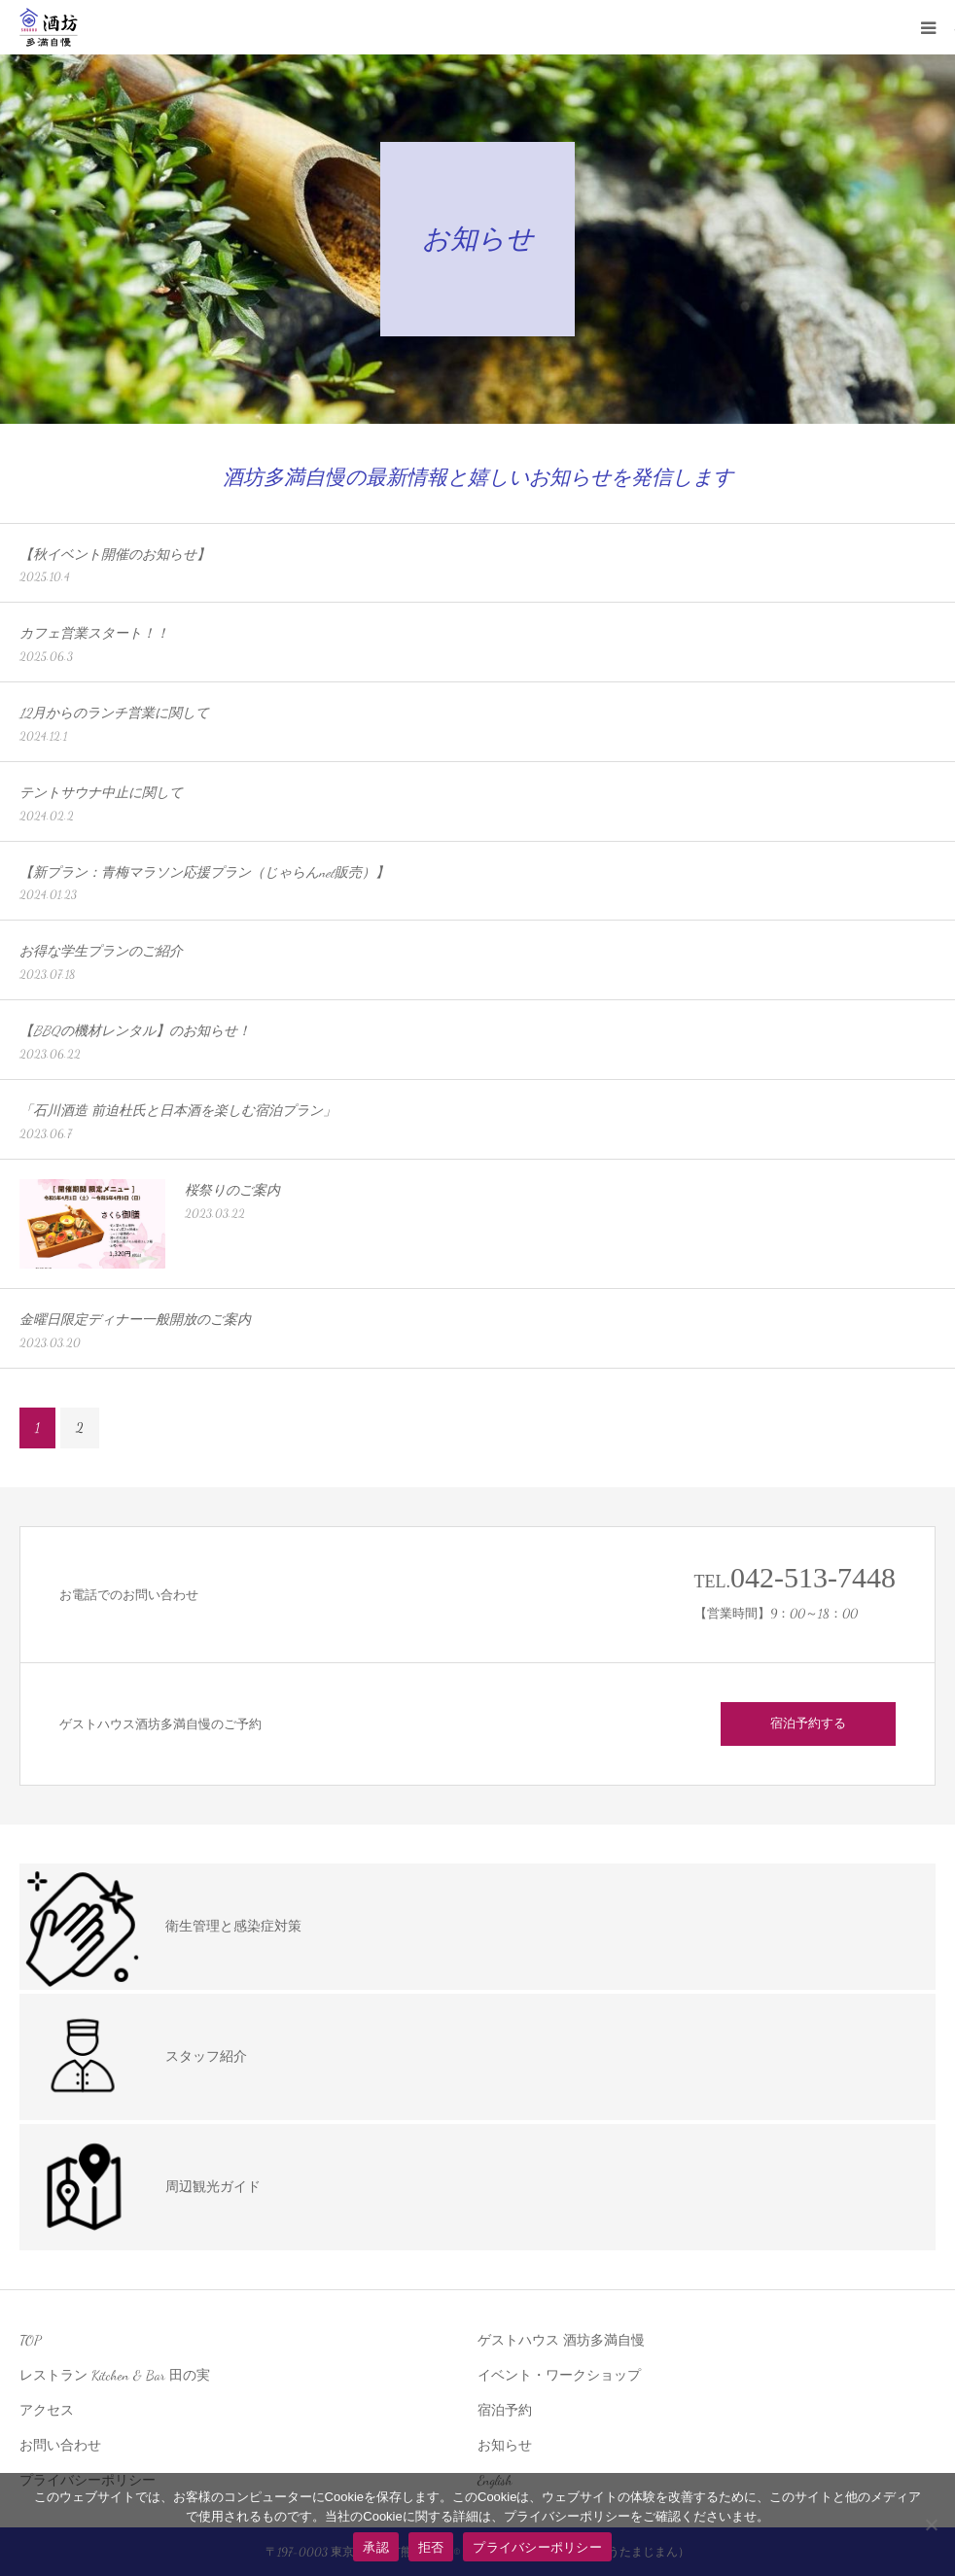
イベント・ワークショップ (559, 2375)
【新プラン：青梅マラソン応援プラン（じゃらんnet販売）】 (204, 872)
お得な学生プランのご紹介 (101, 951)
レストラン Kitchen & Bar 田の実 (114, 2375)
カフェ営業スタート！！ (94, 633)
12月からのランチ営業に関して (114, 713)
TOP (30, 2340)
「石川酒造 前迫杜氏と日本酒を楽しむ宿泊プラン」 (177, 1110)
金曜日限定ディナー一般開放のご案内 (135, 1319)
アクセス (46, 2410)
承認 (376, 2547)
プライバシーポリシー (537, 2547)
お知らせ (505, 2445)
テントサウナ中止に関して (101, 792)
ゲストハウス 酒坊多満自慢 (561, 2340)
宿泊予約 (505, 2410)
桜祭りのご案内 (232, 1190)
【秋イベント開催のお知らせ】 (114, 554)
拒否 (431, 2547)
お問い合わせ (60, 2445)
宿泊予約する (808, 1723)
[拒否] (930, 2524)
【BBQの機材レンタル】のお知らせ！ (135, 1031)
